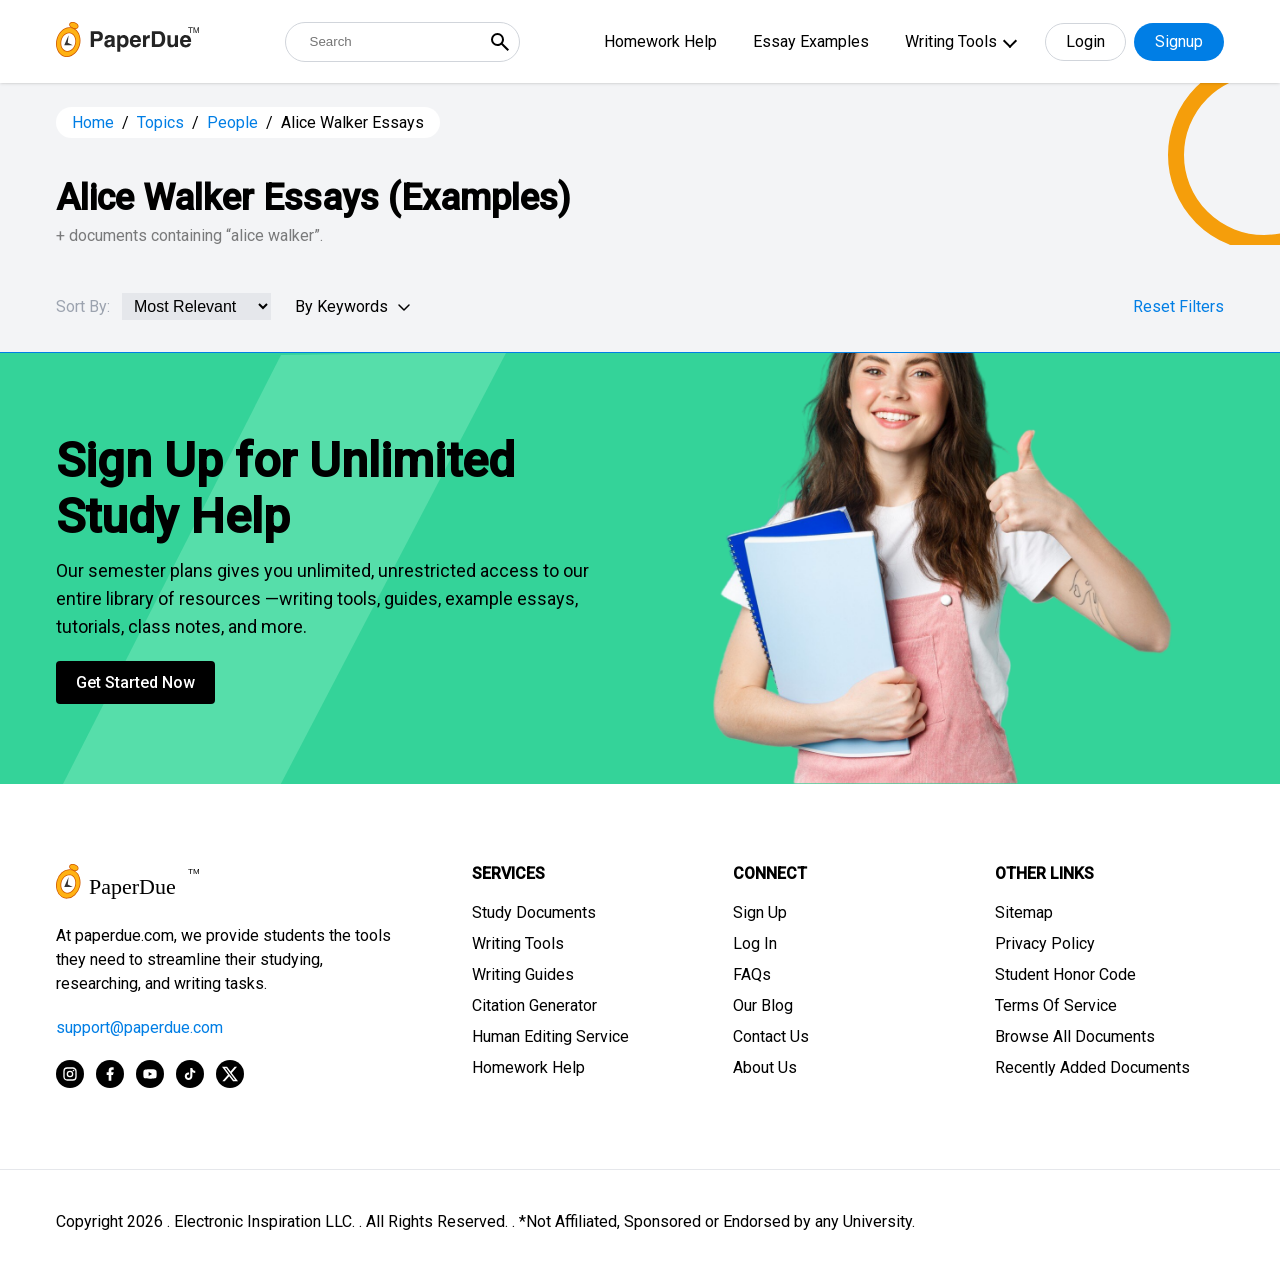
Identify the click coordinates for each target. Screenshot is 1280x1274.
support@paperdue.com (139, 1027)
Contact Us (771, 1036)
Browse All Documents (1075, 1036)
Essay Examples (811, 41)
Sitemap (1024, 912)
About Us (765, 1067)
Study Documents (534, 912)
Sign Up (760, 912)
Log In (755, 943)
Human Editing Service (550, 1036)
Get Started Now (135, 682)
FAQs (752, 974)
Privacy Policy (1045, 943)
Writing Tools (951, 41)
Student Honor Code (1065, 974)
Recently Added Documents (1092, 1067)
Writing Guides (523, 974)
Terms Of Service (1056, 1005)
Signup (1179, 41)
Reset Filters (1178, 306)
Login (1085, 41)
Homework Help (660, 41)
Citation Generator (534, 1005)
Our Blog (763, 1005)
